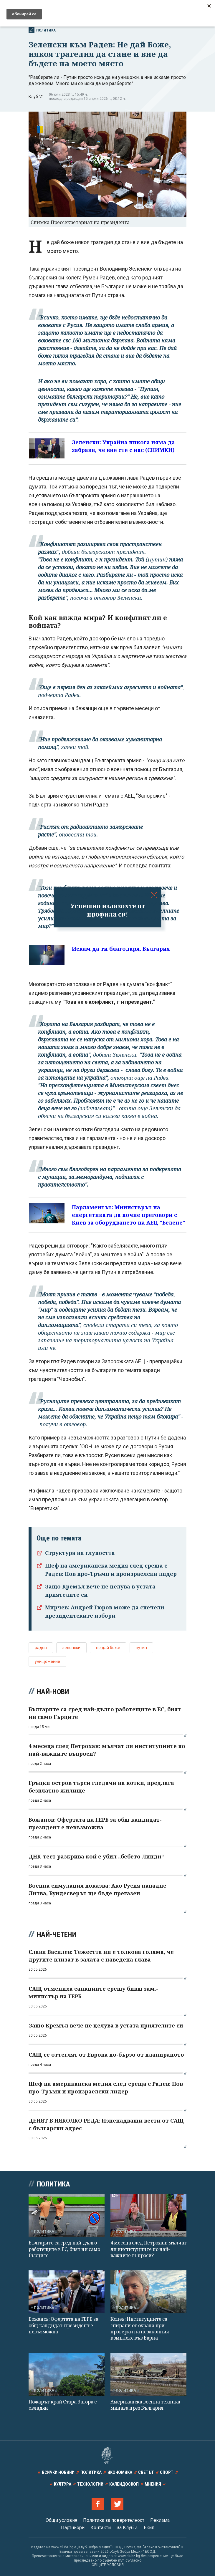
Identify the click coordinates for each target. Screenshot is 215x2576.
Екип (149, 2527)
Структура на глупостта (80, 1552)
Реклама (160, 2520)
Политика (42, 29)
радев (41, 1647)
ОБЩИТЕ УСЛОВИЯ (108, 2565)
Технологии (90, 2484)
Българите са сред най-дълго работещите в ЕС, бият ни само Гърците (64, 2249)
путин (141, 1647)
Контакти (100, 2527)
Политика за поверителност (113, 2520)
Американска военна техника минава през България (145, 2404)
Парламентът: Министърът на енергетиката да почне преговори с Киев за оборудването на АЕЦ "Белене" (128, 1215)
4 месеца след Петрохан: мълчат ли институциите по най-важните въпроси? (148, 2249)
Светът (146, 2472)
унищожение (47, 1661)
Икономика (120, 2472)
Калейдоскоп (124, 2484)
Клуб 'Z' (36, 96)
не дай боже (108, 1647)
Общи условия (61, 2520)
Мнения (153, 2484)
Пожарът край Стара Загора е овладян (63, 2404)
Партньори (73, 2527)
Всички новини (58, 2472)
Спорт (166, 2472)
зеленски (71, 1647)
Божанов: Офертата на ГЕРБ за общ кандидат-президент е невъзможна (63, 2325)
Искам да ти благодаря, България (121, 948)
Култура (62, 2484)
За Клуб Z (127, 2527)
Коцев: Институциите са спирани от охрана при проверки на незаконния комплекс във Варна (139, 2328)
